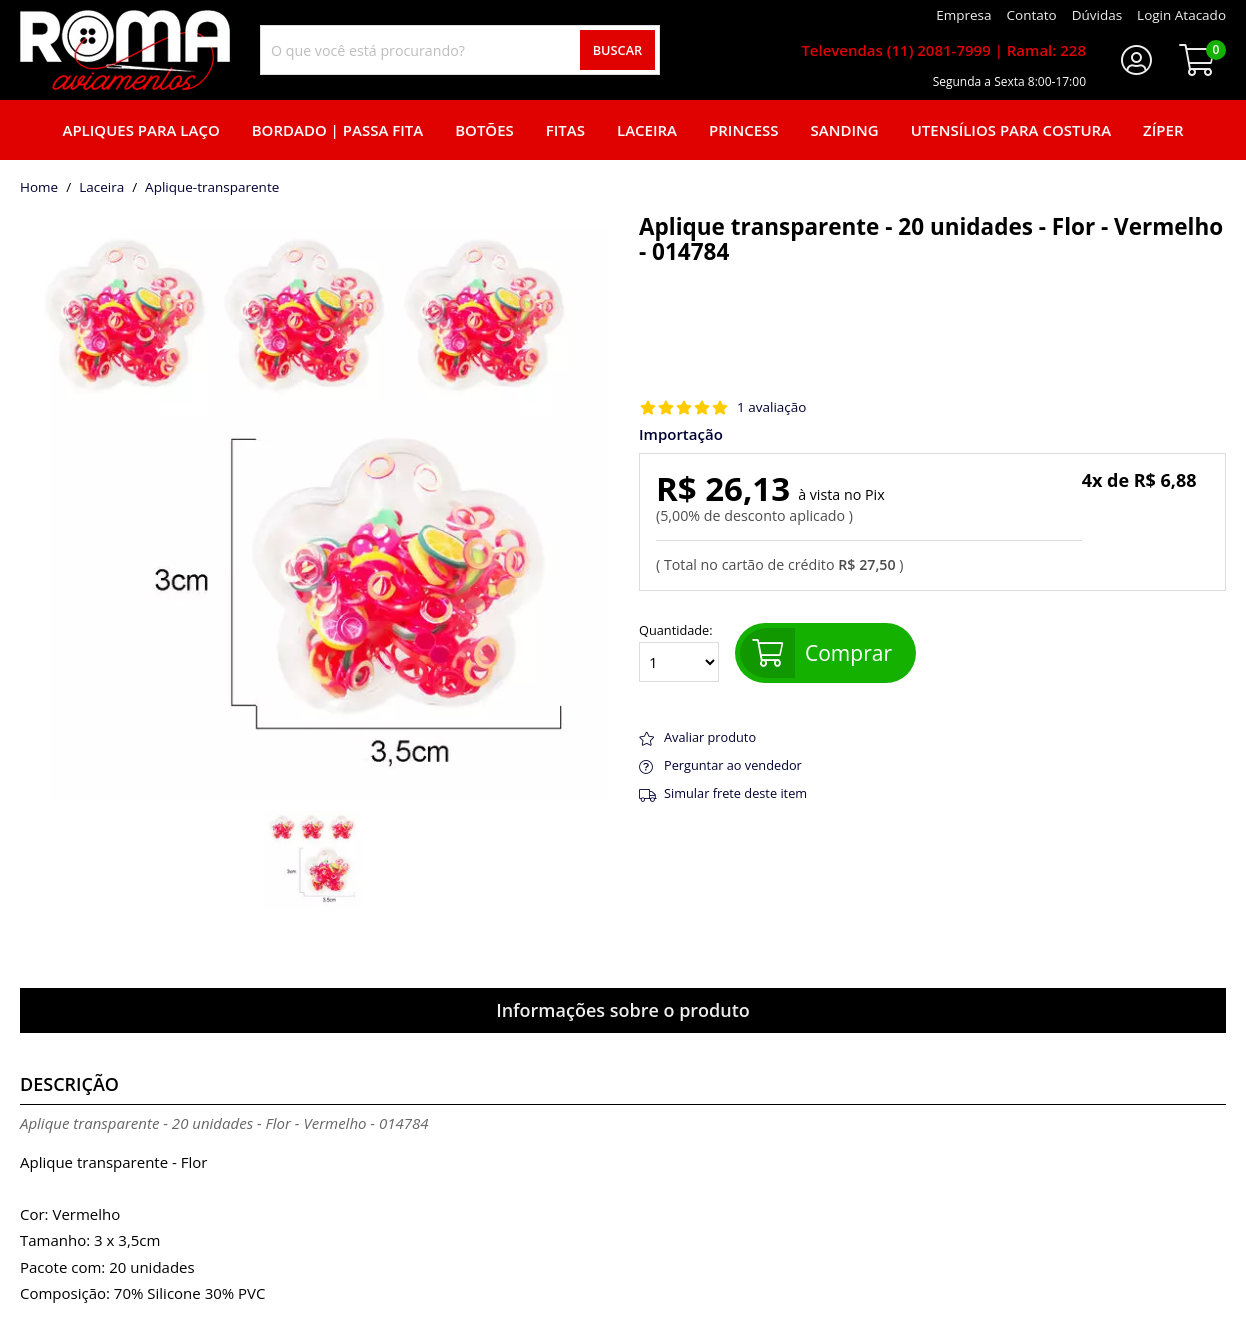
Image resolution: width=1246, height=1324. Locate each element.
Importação (681, 434)
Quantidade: (679, 653)
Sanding (845, 130)
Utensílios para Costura (1011, 130)
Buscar (618, 50)
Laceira (647, 130)
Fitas (565, 130)
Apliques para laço (140, 130)
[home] (125, 50)
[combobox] (460, 50)
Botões (484, 130)
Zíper (1163, 130)
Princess (744, 130)
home (39, 188)
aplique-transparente (212, 188)
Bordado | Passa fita (337, 130)
